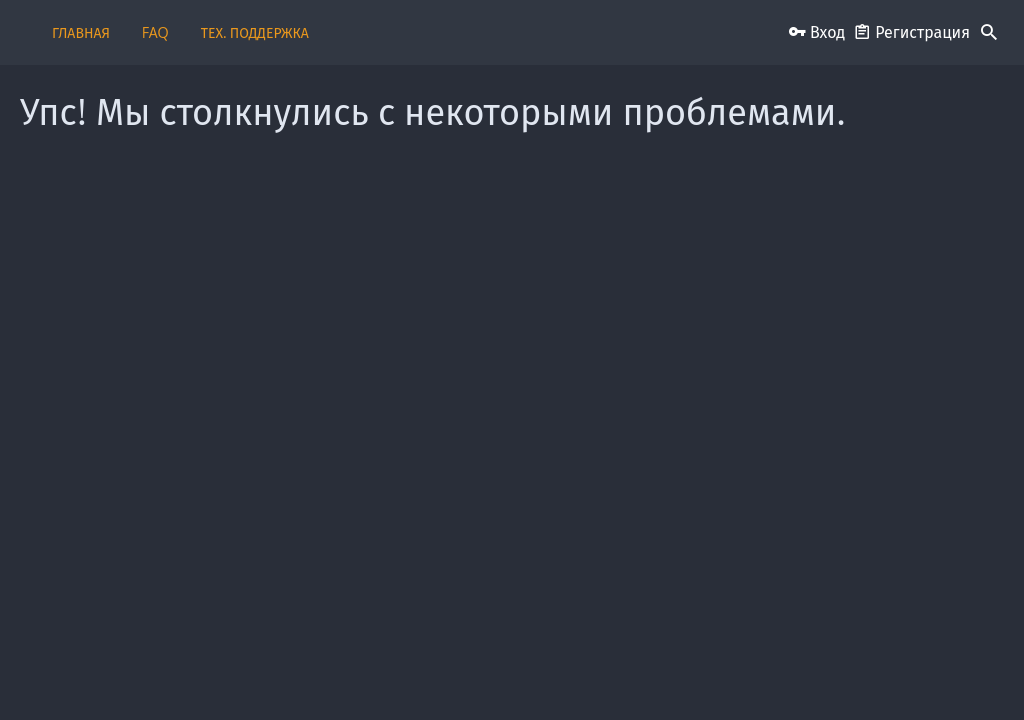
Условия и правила (623, 672)
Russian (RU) (89, 672)
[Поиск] (989, 33)
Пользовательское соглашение (470, 672)
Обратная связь (327, 672)
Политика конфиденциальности (779, 672)
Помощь (905, 672)
